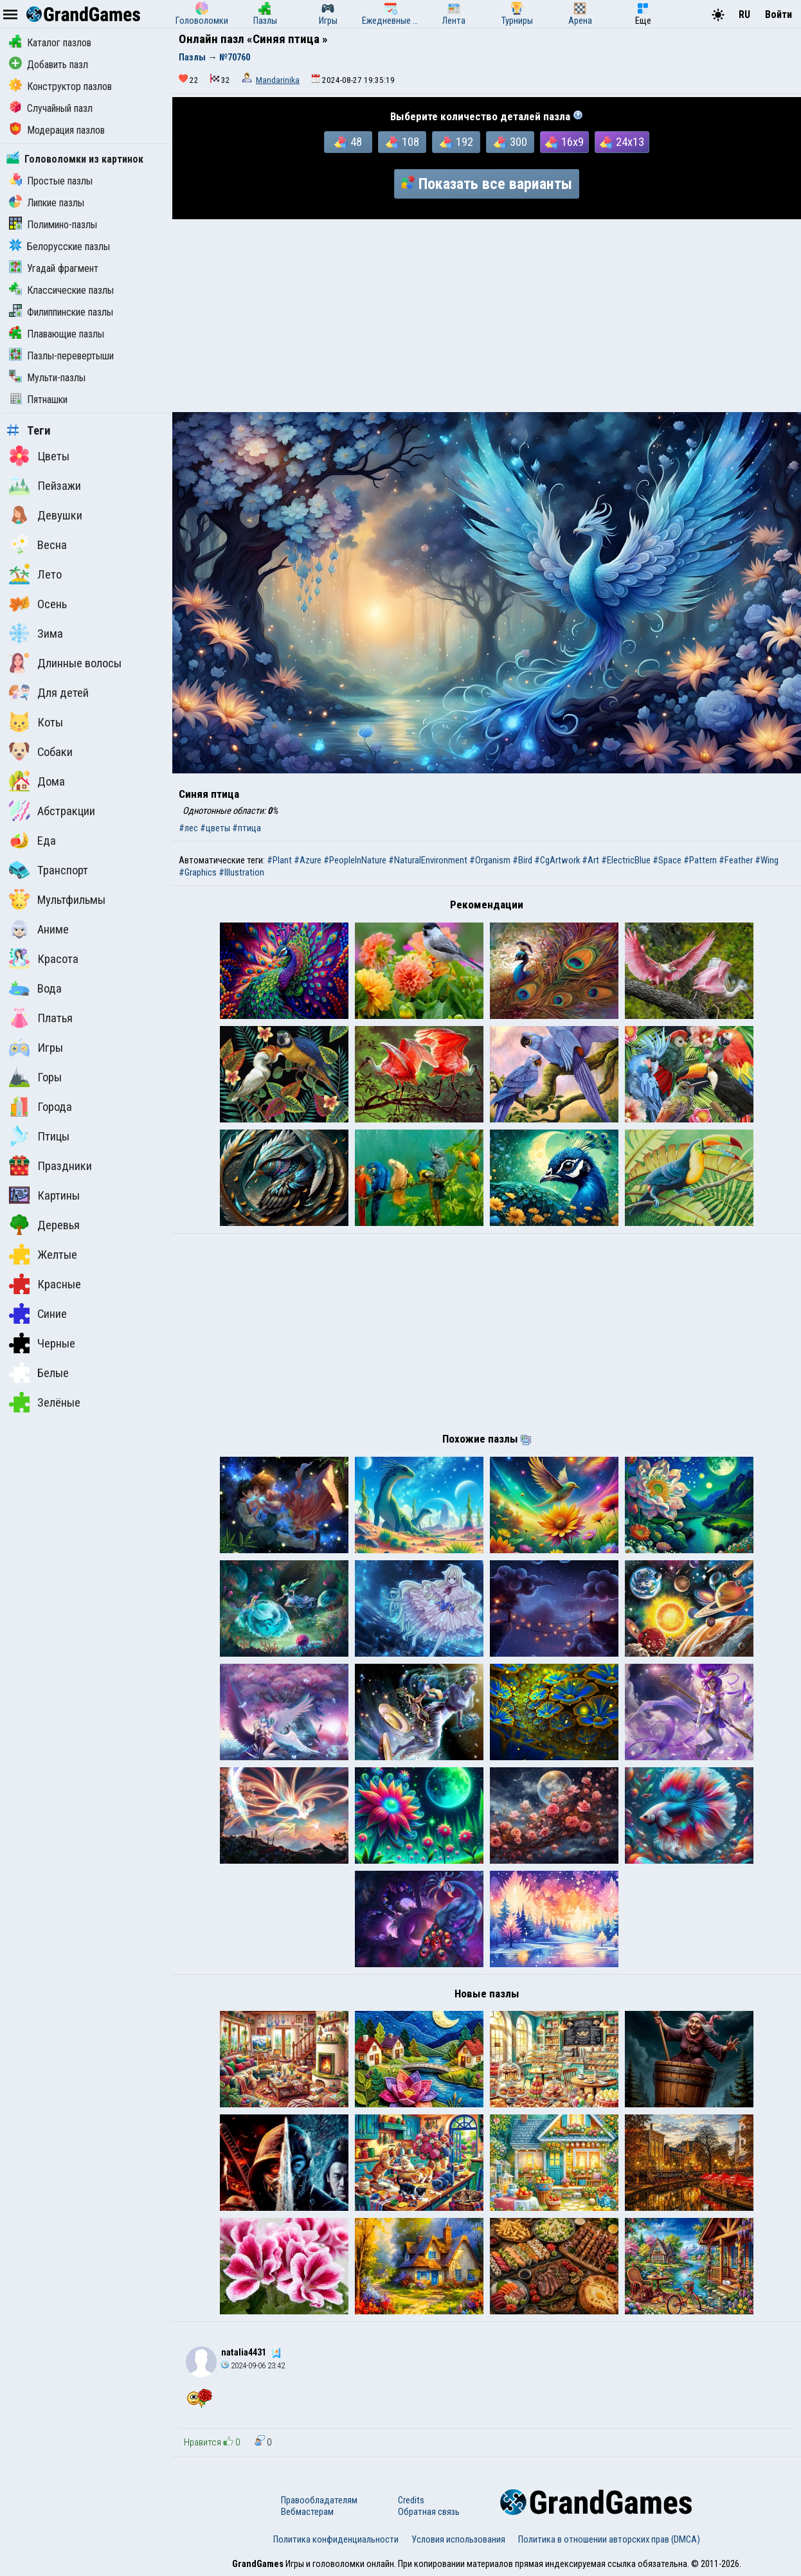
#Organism (489, 860)
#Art (590, 860)
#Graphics (198, 872)
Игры (36, 1047)
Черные (42, 1343)
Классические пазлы (61, 290)
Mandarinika (278, 80)
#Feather (736, 860)
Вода (35, 988)
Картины (44, 1195)
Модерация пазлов (57, 130)
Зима (36, 633)
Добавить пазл (48, 65)
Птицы (39, 1136)
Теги (28, 431)
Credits (411, 2500)
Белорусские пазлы (59, 246)
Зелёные (44, 1402)
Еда (32, 840)
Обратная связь (429, 2511)
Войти (778, 14)
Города (40, 1106)
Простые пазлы (51, 181)
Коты (36, 722)
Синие (38, 1313)
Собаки (41, 751)
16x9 (564, 142)
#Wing (767, 860)
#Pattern (700, 860)
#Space (666, 860)
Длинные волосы (65, 663)
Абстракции (52, 810)
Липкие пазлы (46, 203)
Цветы (39, 456)
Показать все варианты (486, 184)
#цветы (215, 828)
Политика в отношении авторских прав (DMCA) (609, 2539)
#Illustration (241, 872)
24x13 (622, 142)
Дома (37, 781)
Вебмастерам (307, 2511)
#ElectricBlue (626, 860)
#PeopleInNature (354, 860)
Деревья (44, 1224)
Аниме (39, 929)
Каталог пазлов (50, 43)
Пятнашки (38, 399)
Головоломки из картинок (74, 159)
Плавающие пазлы (56, 334)
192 (456, 142)
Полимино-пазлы (53, 225)
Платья (41, 1017)
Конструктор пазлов (60, 86)
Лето (35, 574)
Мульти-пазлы (47, 378)
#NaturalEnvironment (427, 860)
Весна (38, 544)
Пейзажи (45, 485)
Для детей (49, 692)
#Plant (279, 860)
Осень (38, 603)
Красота (43, 958)
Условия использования (458, 2539)
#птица (246, 828)
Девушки (45, 515)
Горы (35, 1077)
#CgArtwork (557, 860)
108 (402, 142)
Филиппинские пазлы (61, 312)
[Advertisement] (486, 316)
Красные (45, 1284)
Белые (39, 1372)
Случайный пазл (51, 108)
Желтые (43, 1254)
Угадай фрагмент (53, 268)
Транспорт (48, 870)
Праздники (50, 1165)
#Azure (307, 860)
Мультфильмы (57, 899)
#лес (188, 828)
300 (510, 142)
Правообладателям (319, 2500)
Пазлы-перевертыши (61, 356)
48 (348, 142)
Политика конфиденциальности (336, 2539)
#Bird (522, 860)
